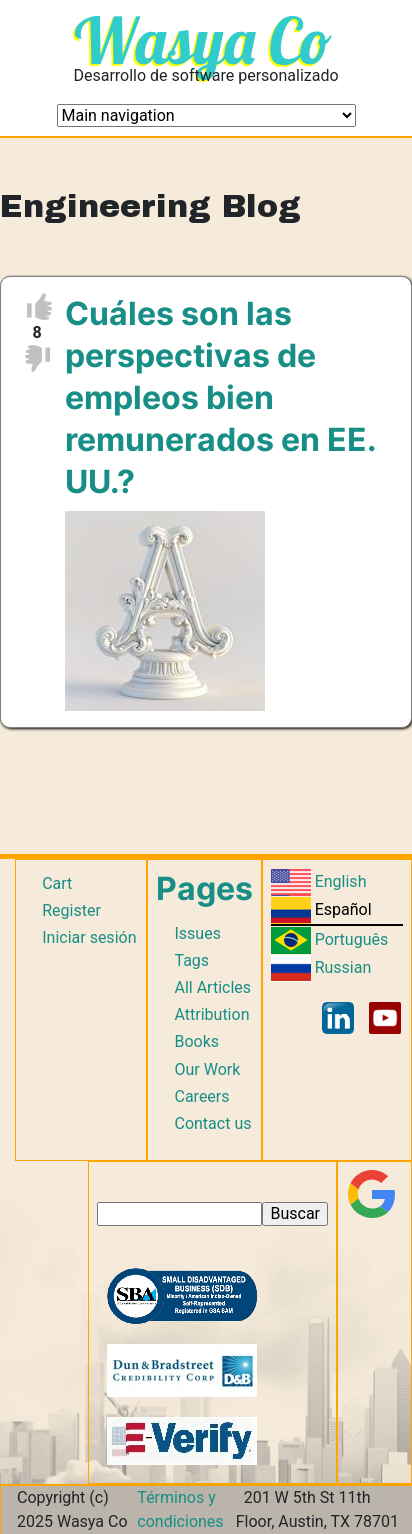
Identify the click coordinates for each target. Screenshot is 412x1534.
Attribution (211, 1014)
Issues (197, 933)
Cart (57, 883)
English (341, 881)
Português (352, 939)
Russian (343, 967)
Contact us (212, 1123)
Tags (191, 960)
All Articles (212, 987)
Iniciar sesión (89, 937)
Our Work (207, 1069)
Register (71, 910)
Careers (201, 1096)
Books (196, 1041)
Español (343, 909)
